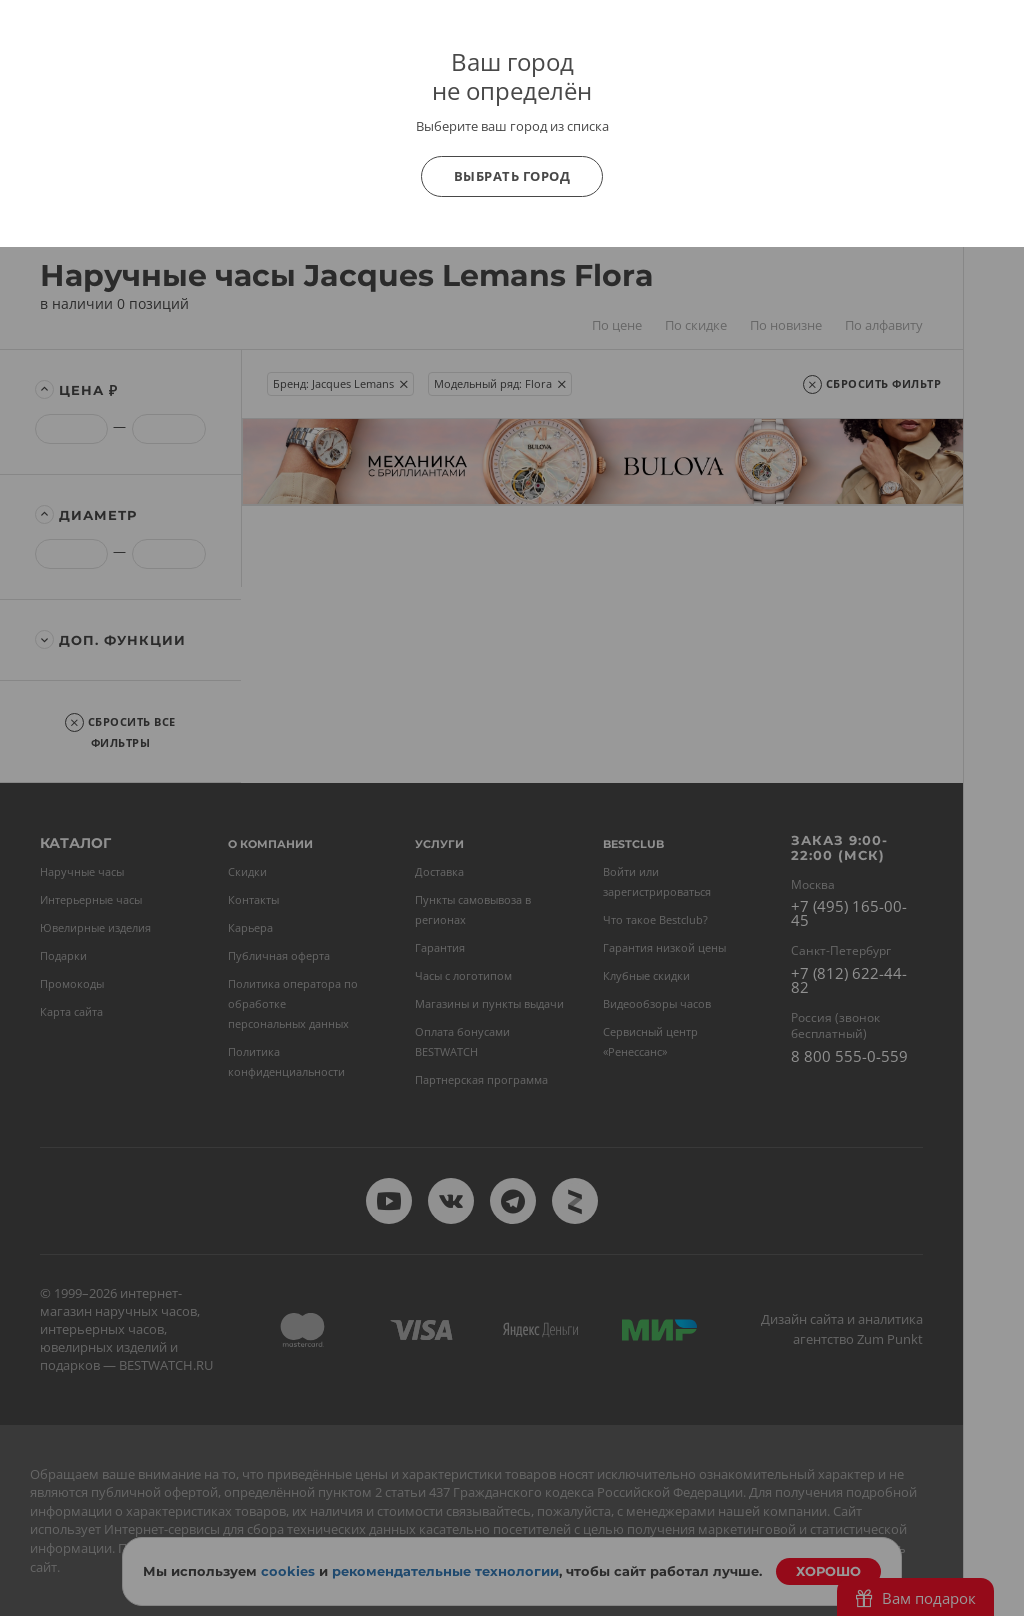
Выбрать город (512, 176)
